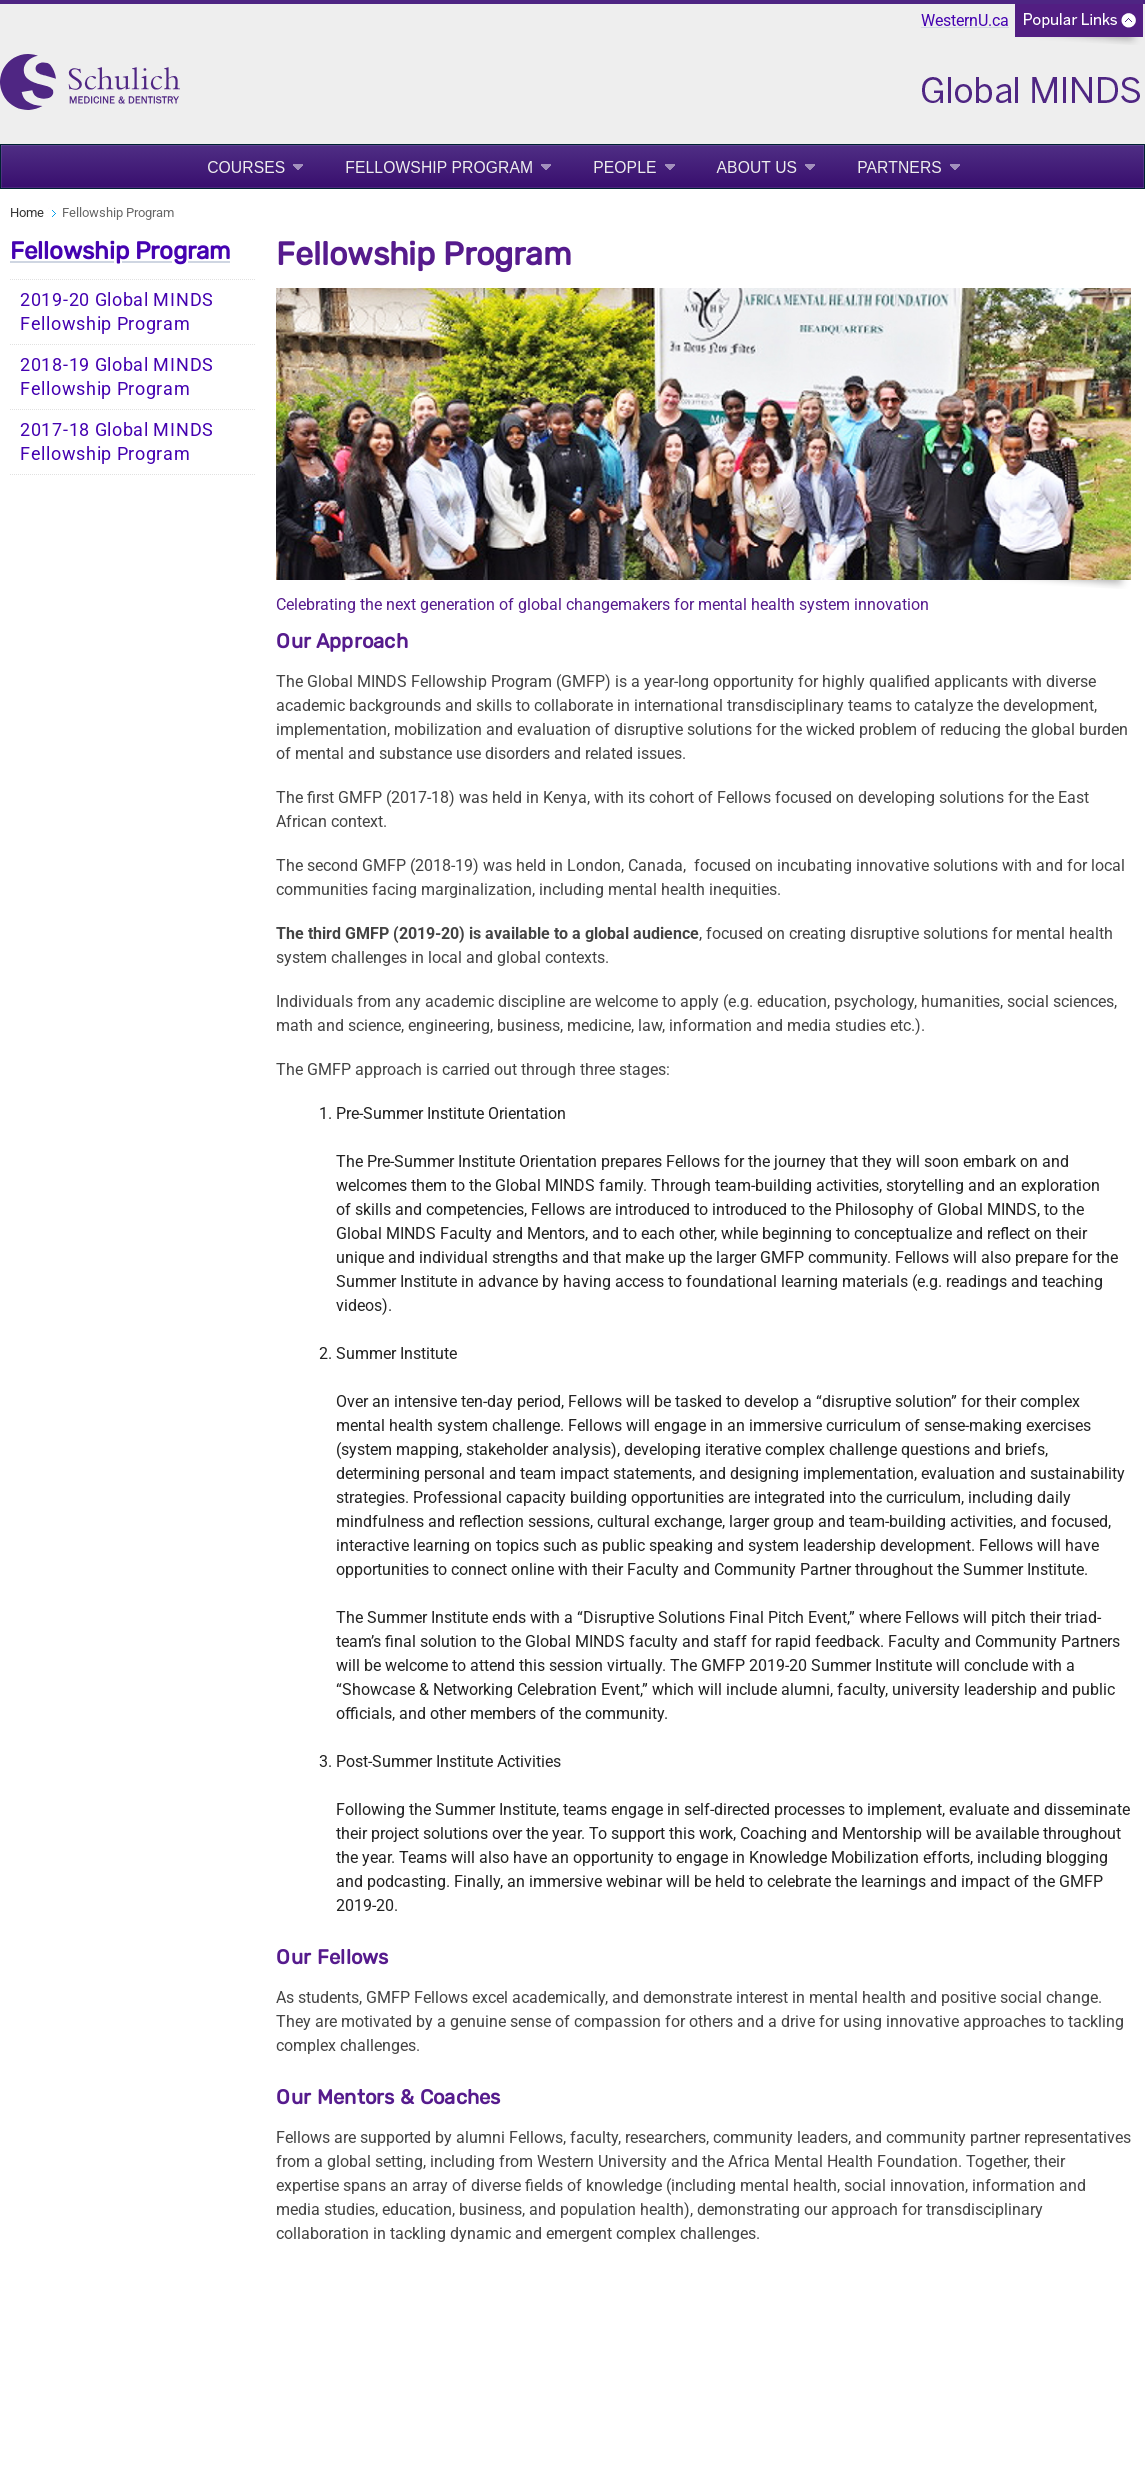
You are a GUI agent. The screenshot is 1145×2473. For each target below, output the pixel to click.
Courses (246, 167)
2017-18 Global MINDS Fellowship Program (117, 442)
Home (27, 212)
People (624, 167)
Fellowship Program (439, 167)
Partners (899, 167)
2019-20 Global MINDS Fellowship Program (117, 312)
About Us (757, 167)
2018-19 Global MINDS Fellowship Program (117, 377)
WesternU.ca (965, 20)
